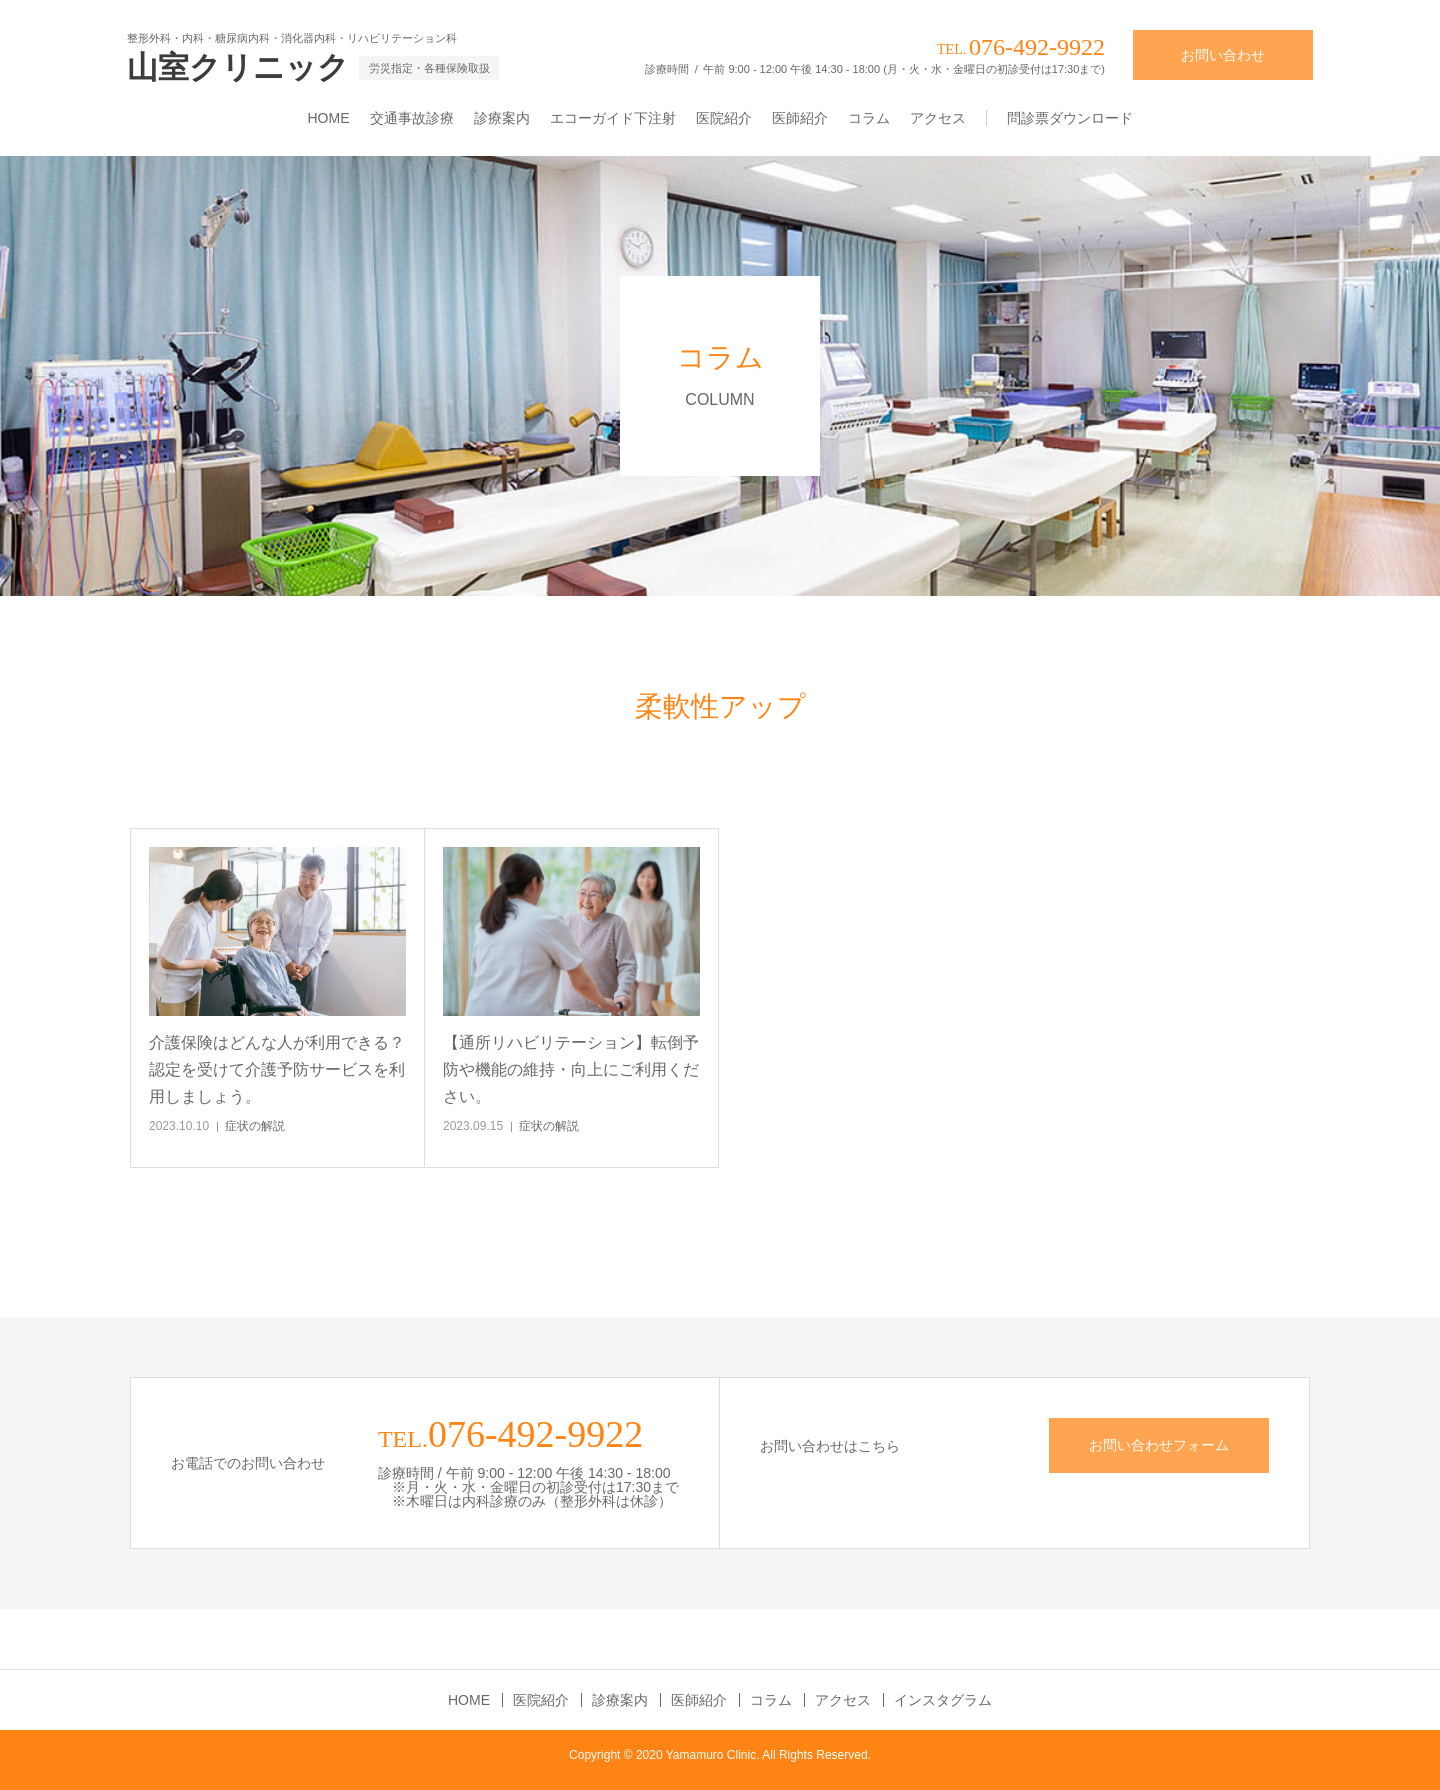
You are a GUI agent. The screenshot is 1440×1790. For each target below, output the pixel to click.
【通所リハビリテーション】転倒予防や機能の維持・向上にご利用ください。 (571, 1069)
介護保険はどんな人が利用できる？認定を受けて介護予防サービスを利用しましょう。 (277, 1069)
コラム (869, 118)
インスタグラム (943, 1700)
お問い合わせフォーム (1159, 1445)
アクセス (938, 118)
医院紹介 (724, 118)
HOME (329, 118)
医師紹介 (800, 118)
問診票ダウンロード (1070, 118)
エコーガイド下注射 (613, 118)
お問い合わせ (1223, 55)
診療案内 (502, 118)
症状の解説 (255, 1126)
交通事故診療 (412, 118)
